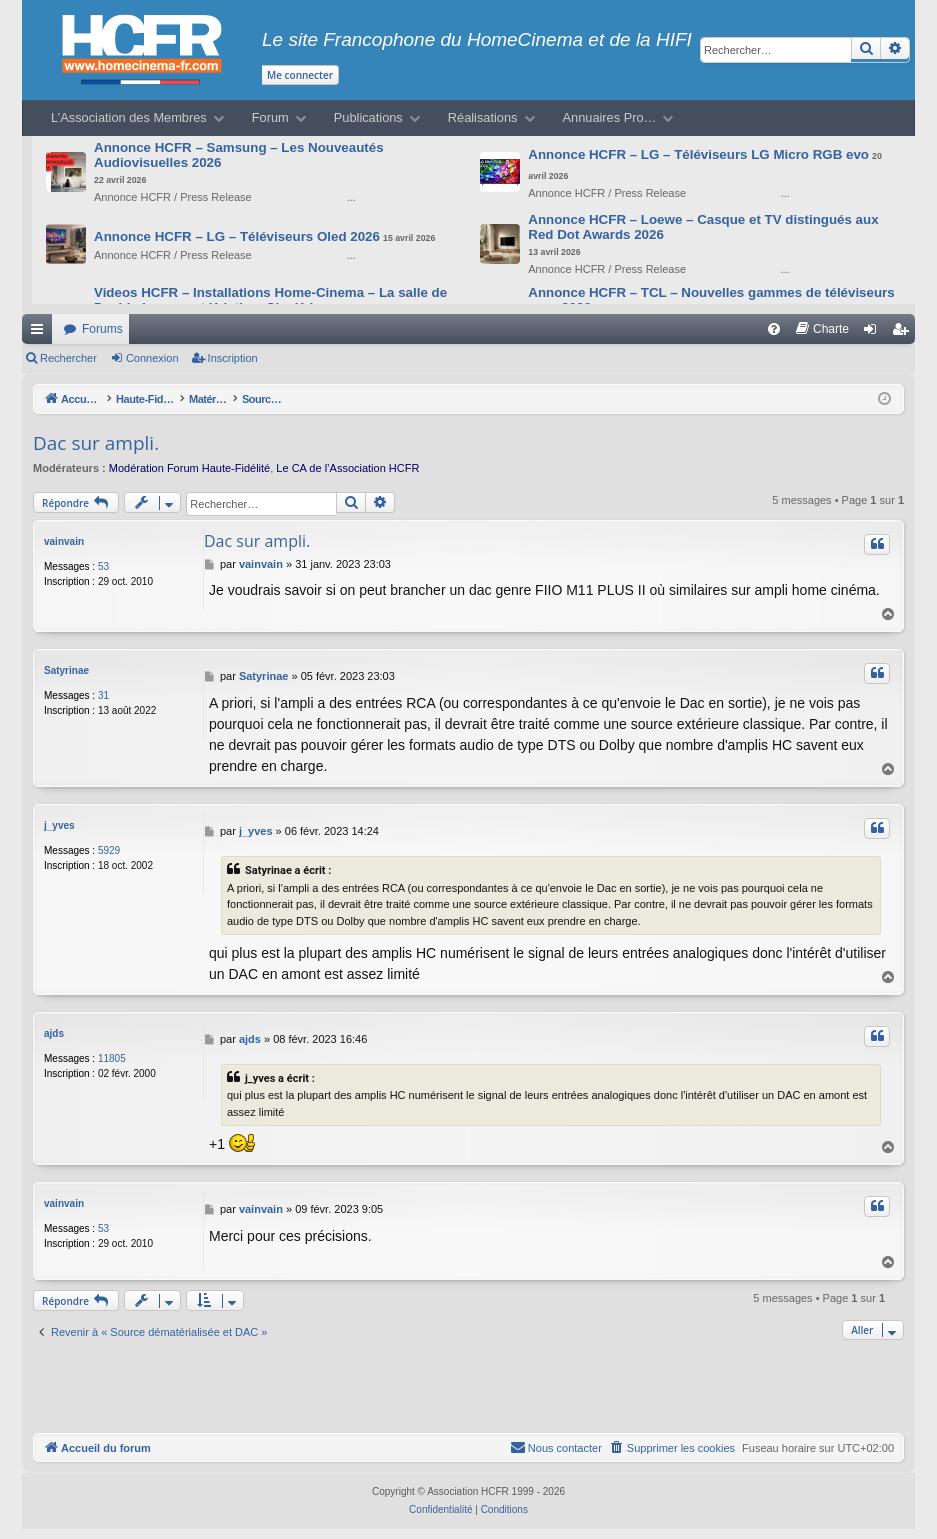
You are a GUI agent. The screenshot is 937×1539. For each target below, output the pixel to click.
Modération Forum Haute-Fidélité (189, 468)
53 (103, 566)
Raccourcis (41, 333)
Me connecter (300, 75)
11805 (112, 1058)
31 (103, 695)
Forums (102, 329)
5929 (109, 850)
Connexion (152, 358)
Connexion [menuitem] (874, 333)
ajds (54, 1033)
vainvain (64, 541)
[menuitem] (774, 329)
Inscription (233, 358)
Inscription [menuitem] (904, 333)
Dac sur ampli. (96, 443)
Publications (368, 117)
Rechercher (68, 358)
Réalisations (483, 117)
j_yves (59, 825)
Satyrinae (66, 670)
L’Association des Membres (129, 117)
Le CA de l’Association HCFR (347, 468)
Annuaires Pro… (610, 117)
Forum (270, 117)
